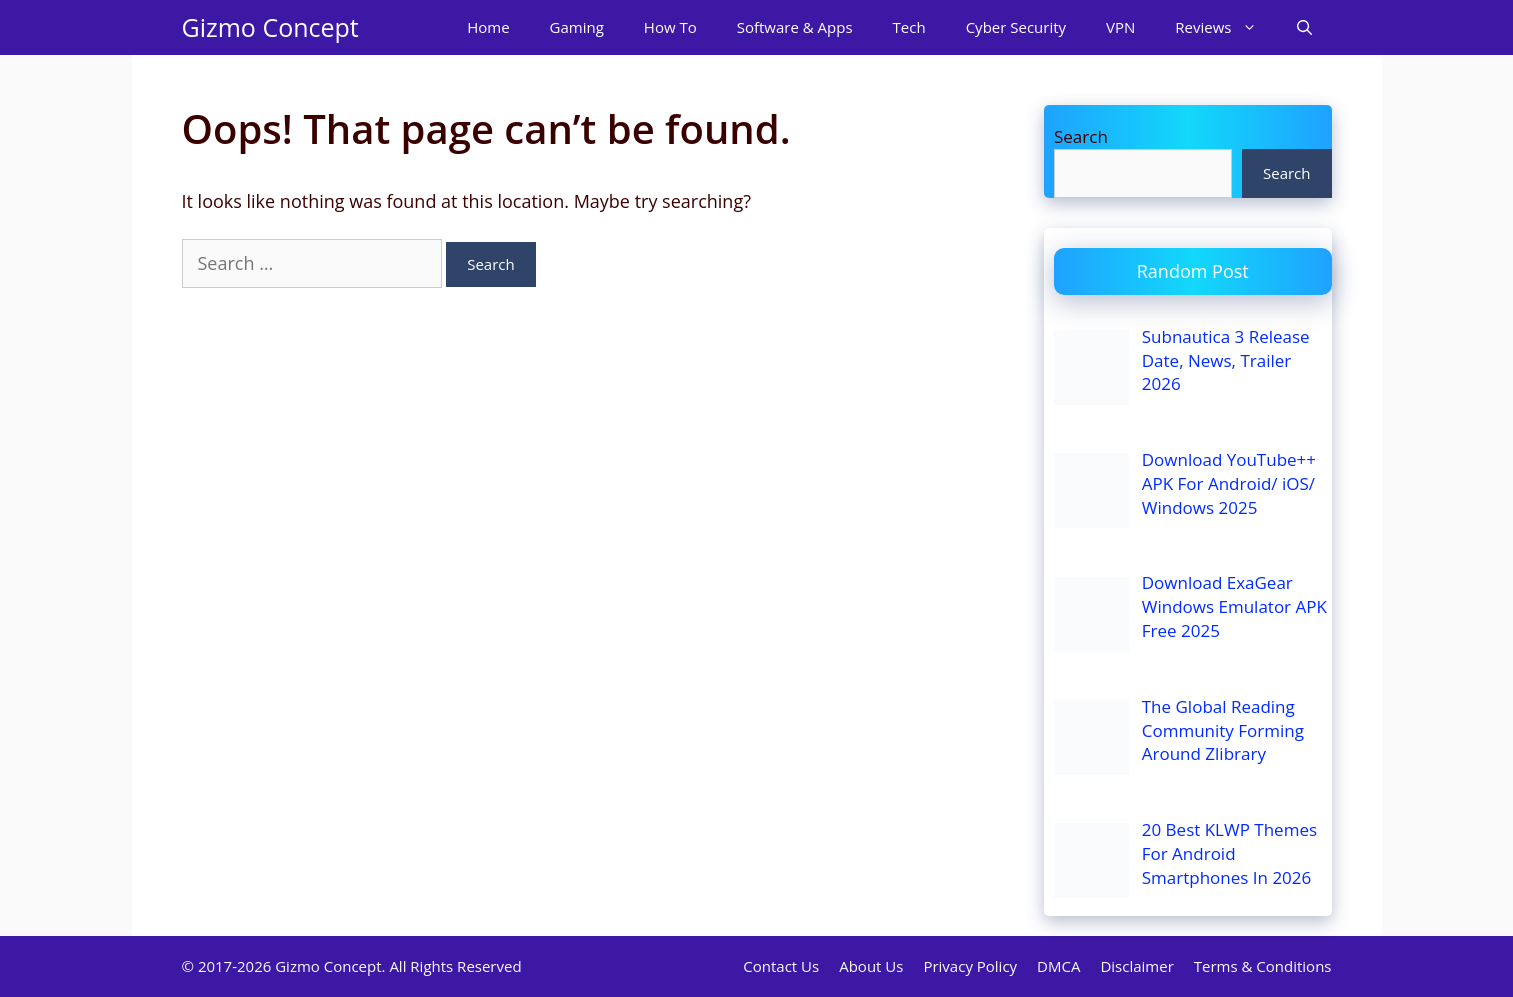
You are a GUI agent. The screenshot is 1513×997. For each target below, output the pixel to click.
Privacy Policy (970, 966)
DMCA (1058, 966)
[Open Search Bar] (1304, 27)
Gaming (577, 27)
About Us (871, 966)
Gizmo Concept (270, 27)
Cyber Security (1016, 27)
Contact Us (781, 966)
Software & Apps (795, 27)
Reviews (1225, 27)
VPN (1120, 27)
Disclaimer (1136, 966)
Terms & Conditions (1263, 966)
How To (670, 27)
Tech (909, 27)
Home (488, 27)
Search (1081, 136)
